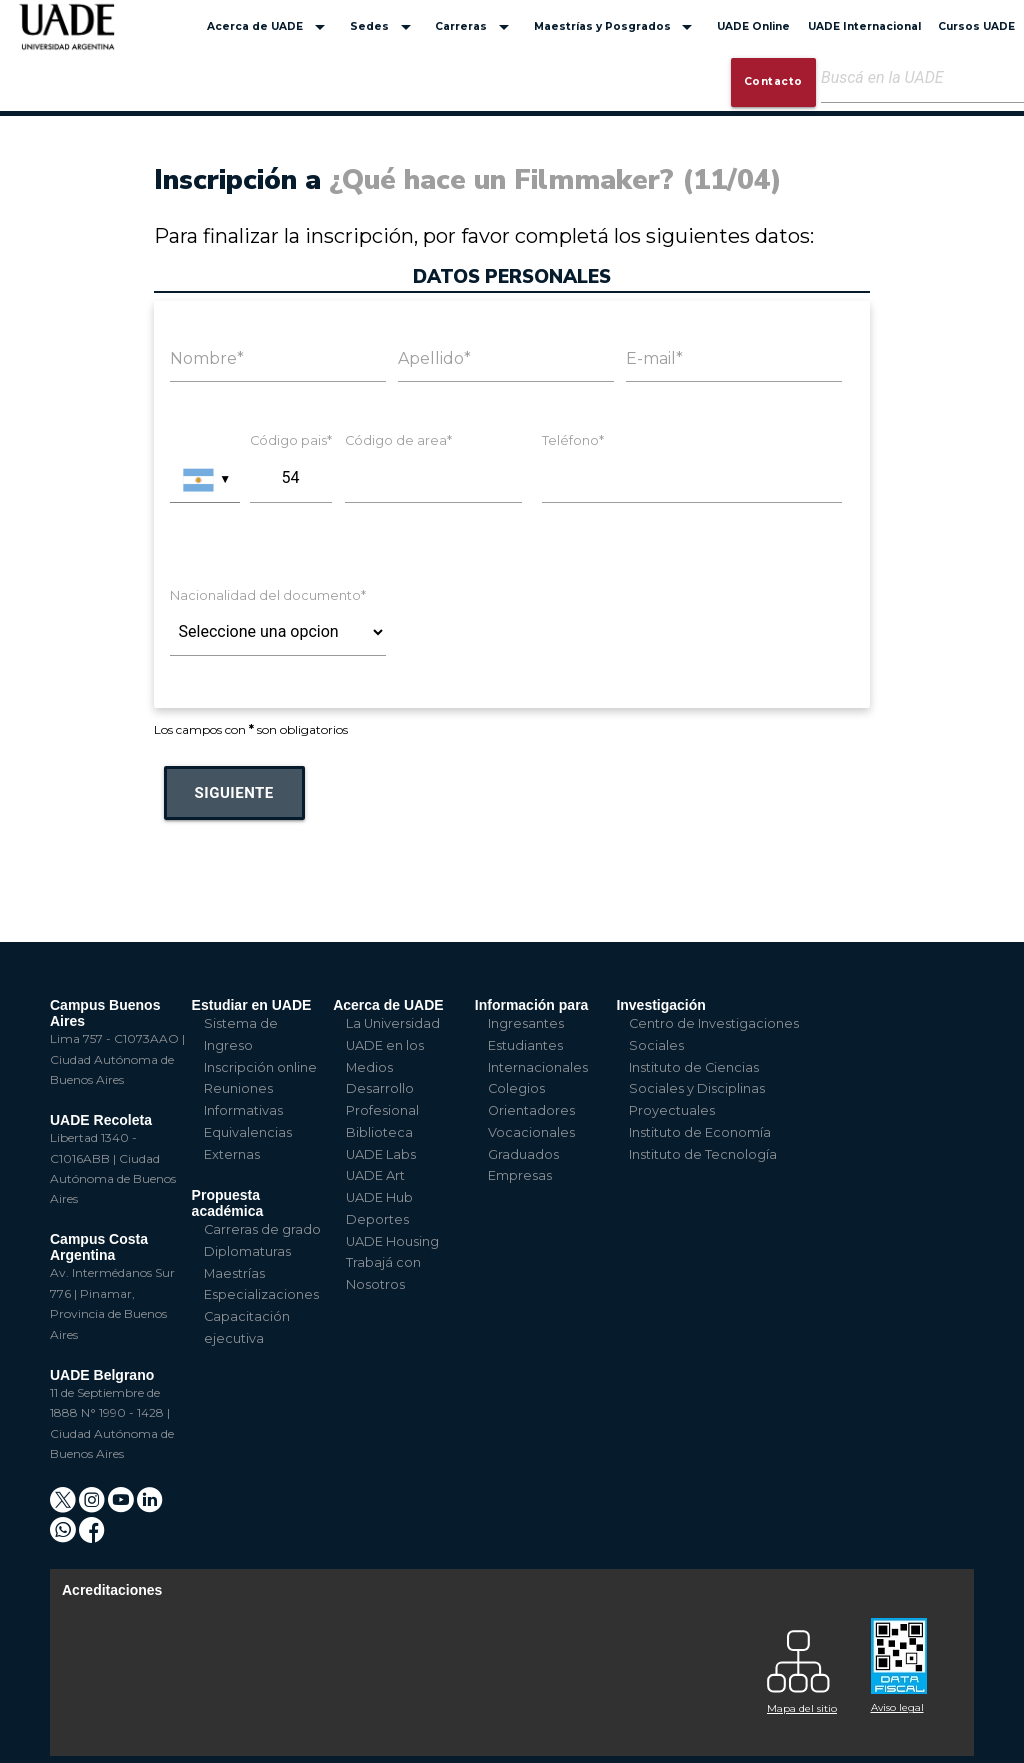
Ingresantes (526, 1023)
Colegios (516, 1088)
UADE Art (375, 1175)
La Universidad (393, 1023)
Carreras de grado (262, 1229)
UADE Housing (392, 1241)
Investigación (660, 1005)
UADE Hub (379, 1197)
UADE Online (753, 26)
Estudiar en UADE (252, 1005)
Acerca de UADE (269, 27)
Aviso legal (897, 1707)
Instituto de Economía (700, 1132)
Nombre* (207, 358)
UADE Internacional (864, 26)
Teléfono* (573, 440)
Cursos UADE (976, 26)
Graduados (523, 1154)
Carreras (475, 27)
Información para (532, 1005)
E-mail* (654, 358)
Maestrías (234, 1273)
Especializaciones (261, 1294)
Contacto (773, 81)
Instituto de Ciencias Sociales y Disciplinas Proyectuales (697, 1089)
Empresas (520, 1175)
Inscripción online (260, 1067)
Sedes (384, 27)
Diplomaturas (247, 1251)
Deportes (377, 1219)
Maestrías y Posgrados (617, 27)
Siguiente (234, 793)
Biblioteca (379, 1132)
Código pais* (291, 440)
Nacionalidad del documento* (268, 595)
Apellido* (434, 358)
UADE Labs (381, 1154)
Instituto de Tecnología (703, 1154)
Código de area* (398, 440)
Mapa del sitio (802, 1708)
